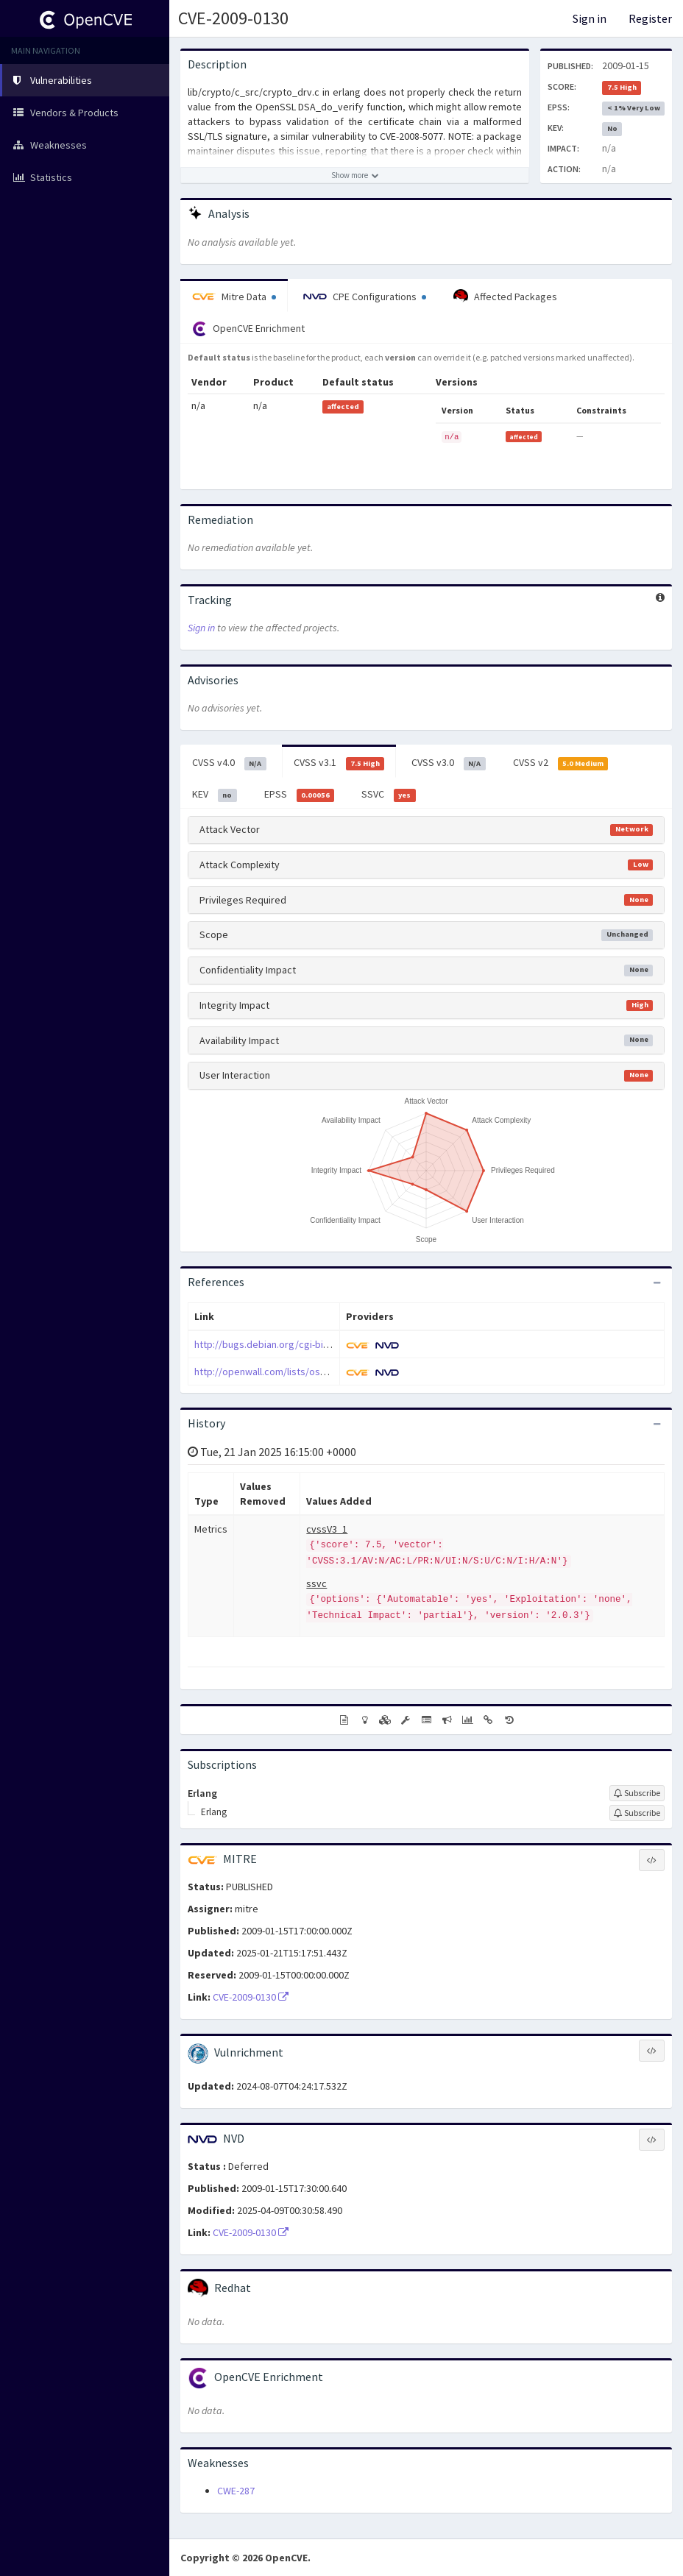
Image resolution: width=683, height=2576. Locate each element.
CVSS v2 (561, 763)
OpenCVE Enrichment (248, 329)
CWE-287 (236, 2490)
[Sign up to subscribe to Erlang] (637, 1793)
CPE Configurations (364, 296)
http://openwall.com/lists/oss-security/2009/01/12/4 (309, 1371)
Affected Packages (505, 296)
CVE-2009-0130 (233, 18)
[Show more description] (354, 175)
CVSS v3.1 (339, 763)
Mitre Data (234, 296)
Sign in (589, 18)
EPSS (299, 794)
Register (650, 18)
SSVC (388, 794)
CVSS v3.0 (448, 763)
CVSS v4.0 (229, 763)
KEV (214, 794)
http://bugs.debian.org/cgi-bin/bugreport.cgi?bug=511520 (322, 1344)
